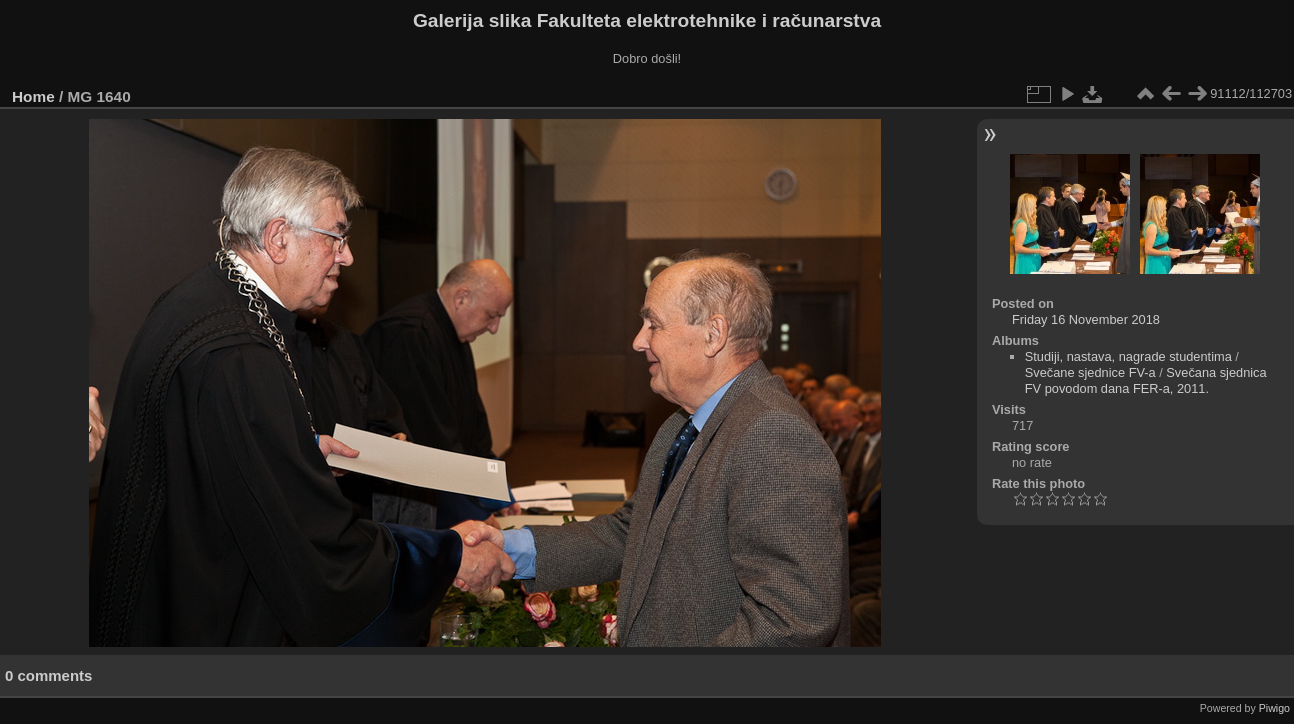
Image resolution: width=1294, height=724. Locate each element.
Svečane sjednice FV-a (1090, 372)
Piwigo (1274, 708)
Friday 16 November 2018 (1086, 319)
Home (33, 96)
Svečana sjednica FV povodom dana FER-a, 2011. (1146, 380)
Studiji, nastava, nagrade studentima (1128, 356)
